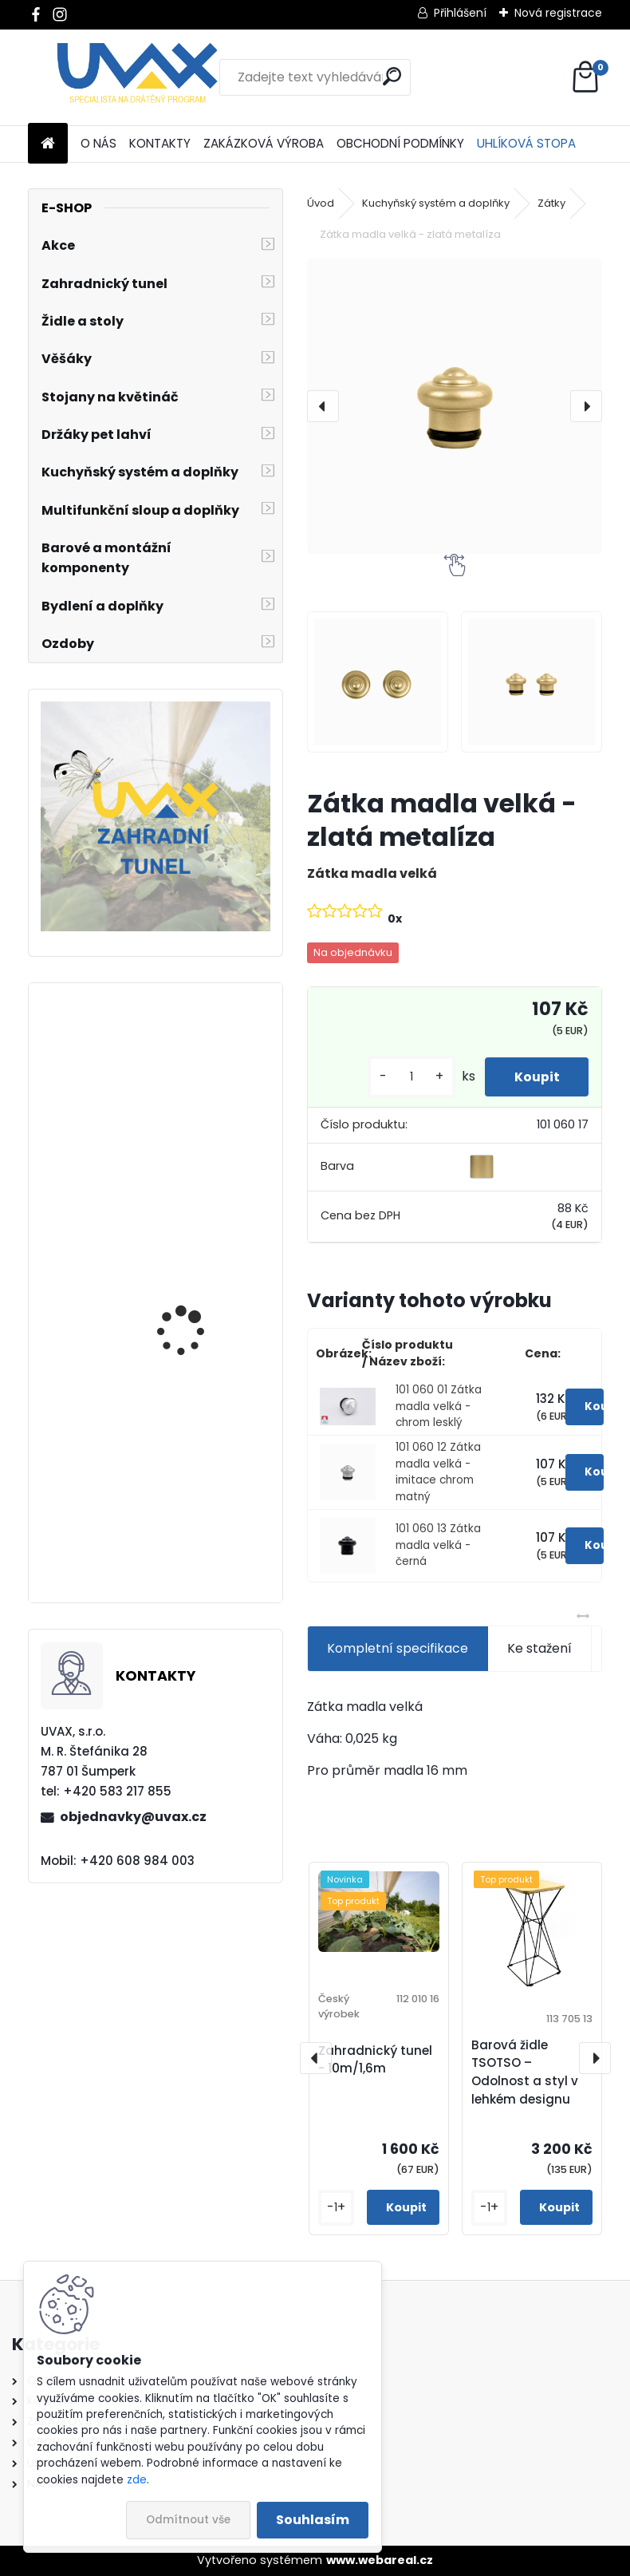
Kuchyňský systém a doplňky (436, 203)
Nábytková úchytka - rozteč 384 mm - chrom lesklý (200, 1329)
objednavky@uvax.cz (133, 1817)
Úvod (320, 203)
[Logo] (137, 77)
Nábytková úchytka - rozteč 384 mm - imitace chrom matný (202, 1136)
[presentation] (323, 406)
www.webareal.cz (379, 2560)
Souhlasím (312, 2520)
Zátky (551, 203)
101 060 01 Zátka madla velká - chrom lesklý (439, 1406)
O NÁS (98, 143)
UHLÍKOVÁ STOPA (526, 143)
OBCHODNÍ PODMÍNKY (400, 143)
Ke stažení (539, 1648)
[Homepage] (48, 144)
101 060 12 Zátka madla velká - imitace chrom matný (438, 1471)
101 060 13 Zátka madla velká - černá (438, 1545)
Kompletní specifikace (397, 1648)
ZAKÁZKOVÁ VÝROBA (263, 143)
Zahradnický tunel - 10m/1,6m (375, 2059)
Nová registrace (558, 13)
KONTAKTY (160, 143)
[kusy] (406, 1077)
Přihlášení (460, 13)
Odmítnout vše (188, 2519)
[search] (392, 76)
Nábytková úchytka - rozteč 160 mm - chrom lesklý (198, 1523)
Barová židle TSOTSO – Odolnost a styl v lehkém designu (524, 2072)
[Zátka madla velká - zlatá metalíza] (454, 406)
